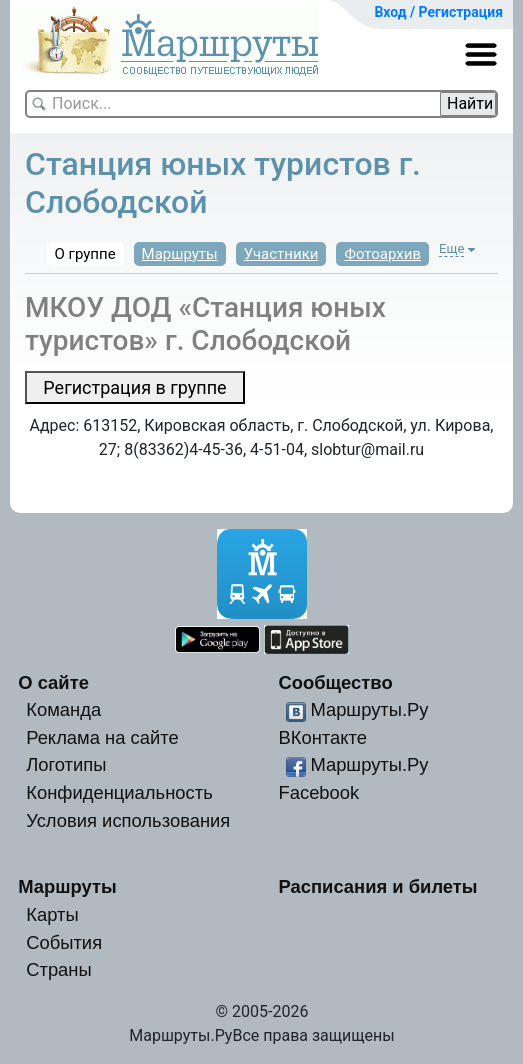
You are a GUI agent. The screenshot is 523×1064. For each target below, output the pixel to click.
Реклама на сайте (102, 737)
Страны (59, 969)
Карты (52, 914)
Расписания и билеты (377, 886)
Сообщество (335, 682)
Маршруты (180, 254)
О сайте (53, 682)
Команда (63, 709)
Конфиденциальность (119, 792)
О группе (85, 254)
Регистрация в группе (134, 387)
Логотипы (66, 764)
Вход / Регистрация (438, 12)
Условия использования (128, 820)
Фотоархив (382, 254)
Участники (281, 254)
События (64, 942)
